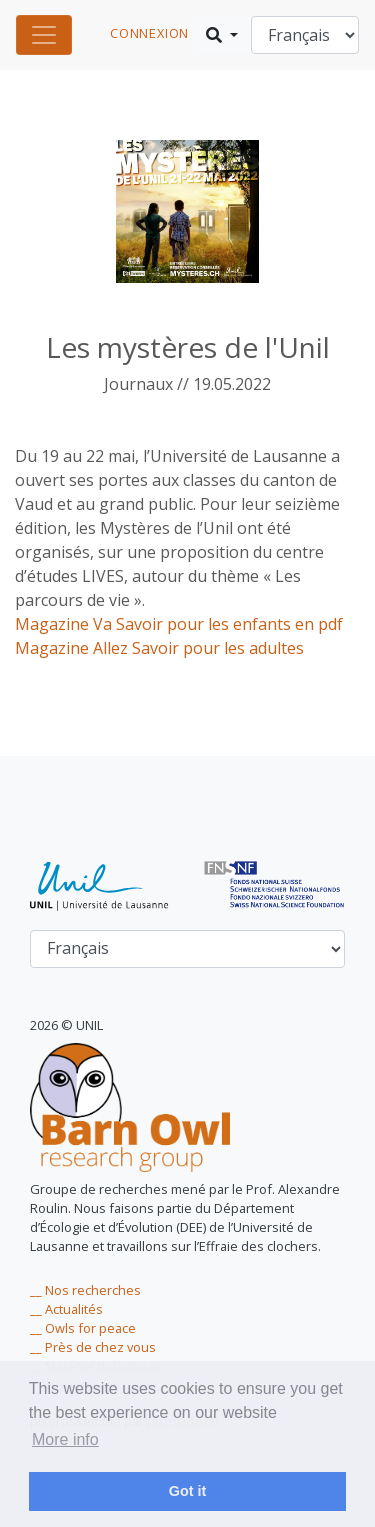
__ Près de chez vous (93, 1347)
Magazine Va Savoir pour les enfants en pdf (179, 624)
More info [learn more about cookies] (65, 1439)
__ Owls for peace (83, 1328)
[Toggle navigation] (44, 35)
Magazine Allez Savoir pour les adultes (159, 648)
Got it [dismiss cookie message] (188, 1491)
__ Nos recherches (85, 1290)
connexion (149, 33)
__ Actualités (66, 1309)
